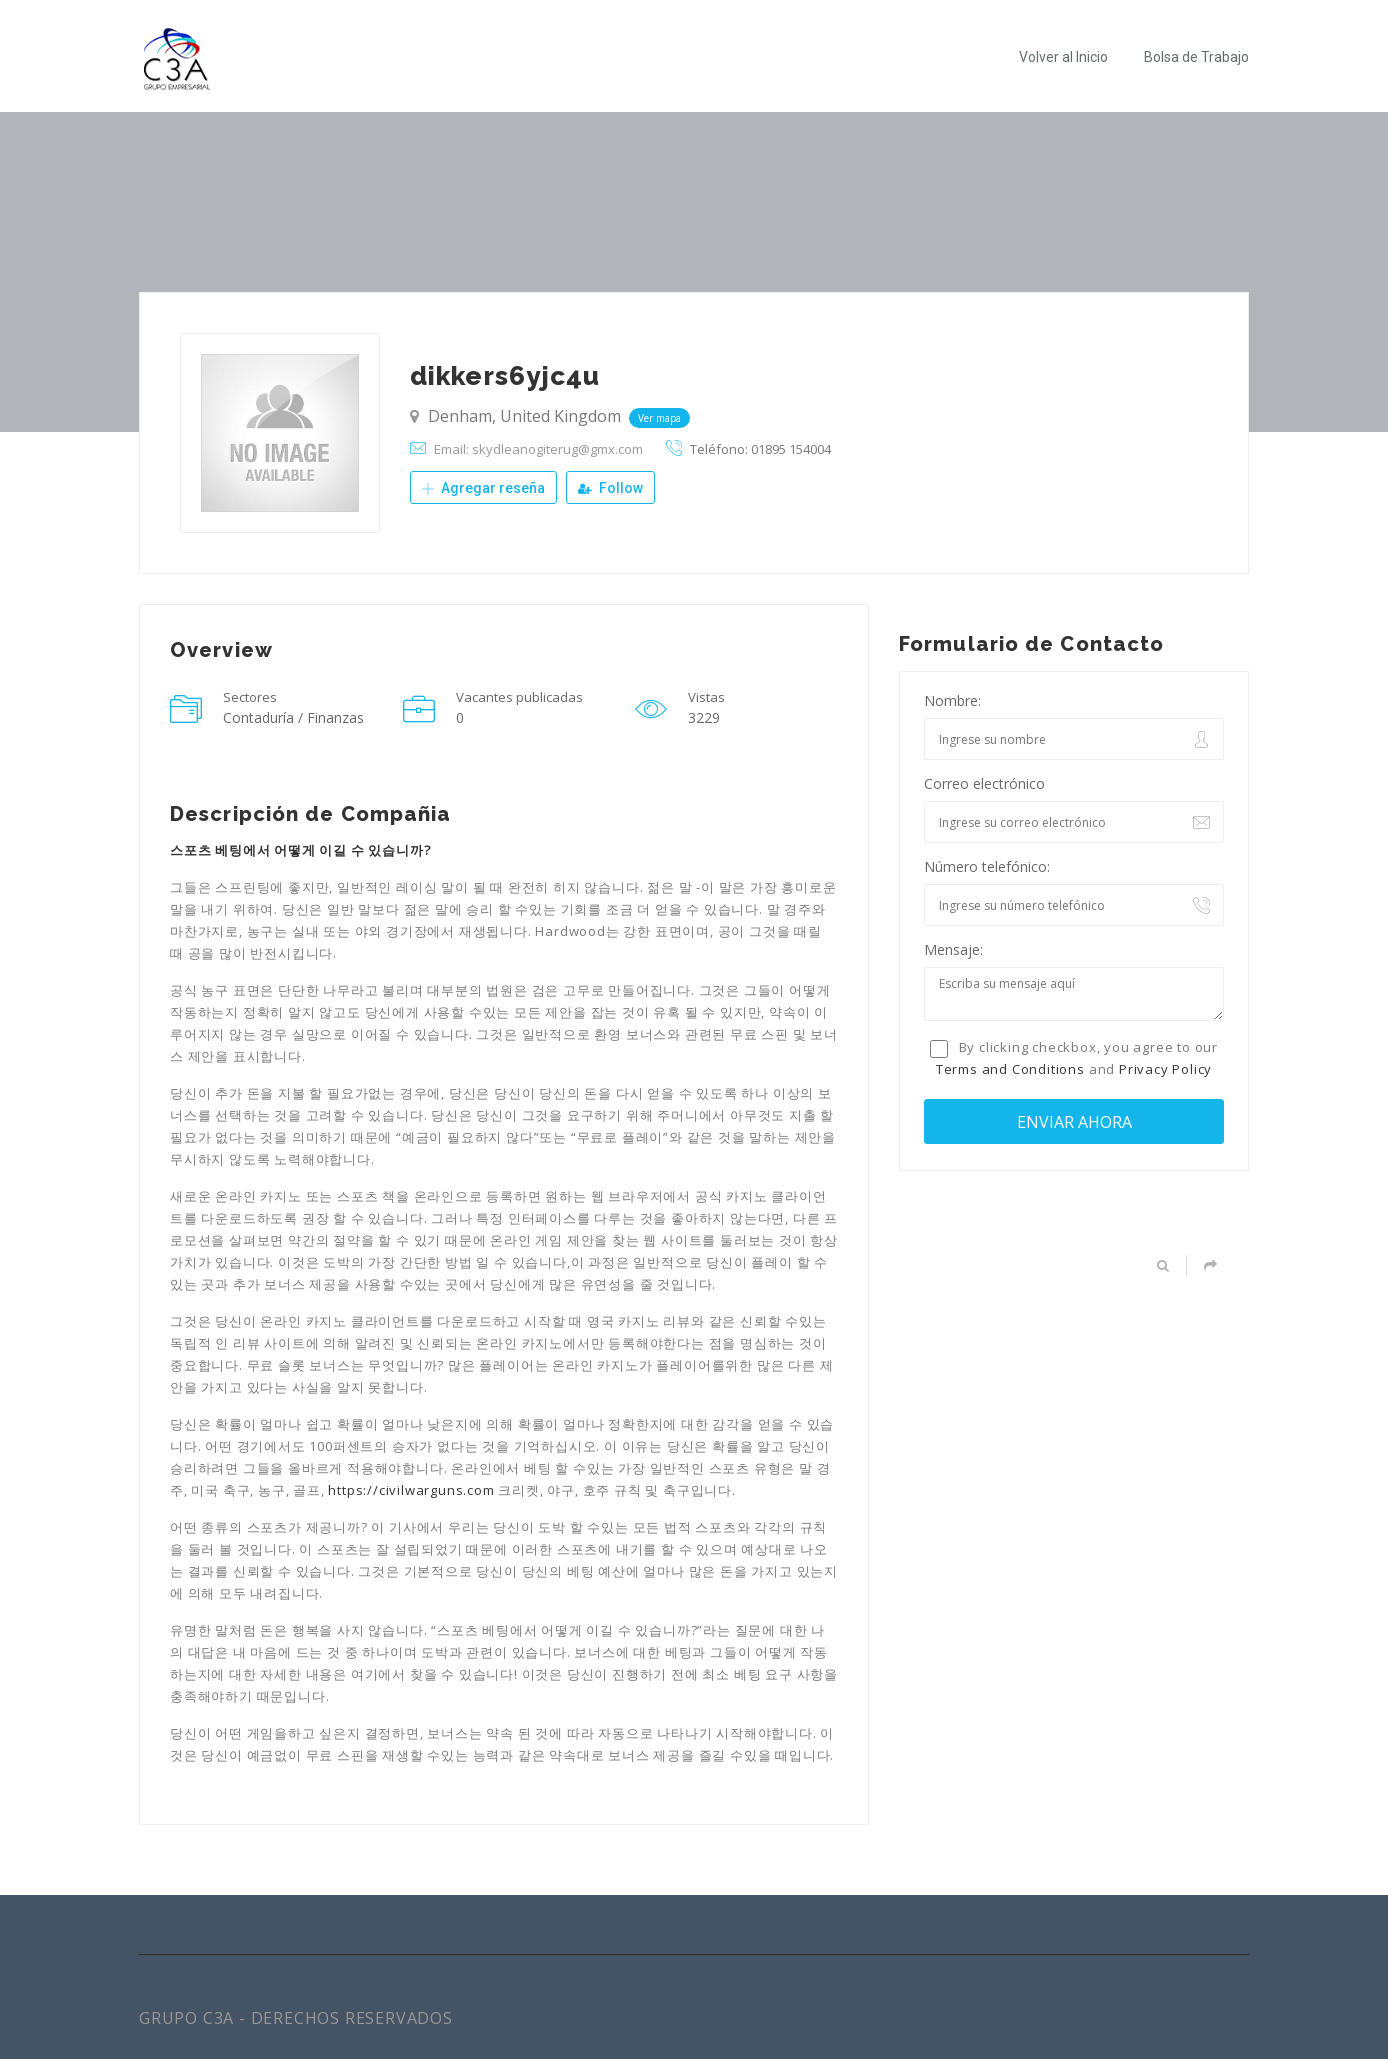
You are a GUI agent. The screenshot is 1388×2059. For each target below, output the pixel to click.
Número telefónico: (987, 866)
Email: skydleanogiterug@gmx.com (538, 449)
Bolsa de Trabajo (1196, 57)
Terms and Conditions (1010, 1069)
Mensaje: (953, 949)
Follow (610, 488)
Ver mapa (659, 418)
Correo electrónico (984, 783)
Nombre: (952, 700)
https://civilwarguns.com (411, 1490)
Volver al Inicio (1063, 57)
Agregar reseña (483, 488)
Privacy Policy (1165, 1069)
